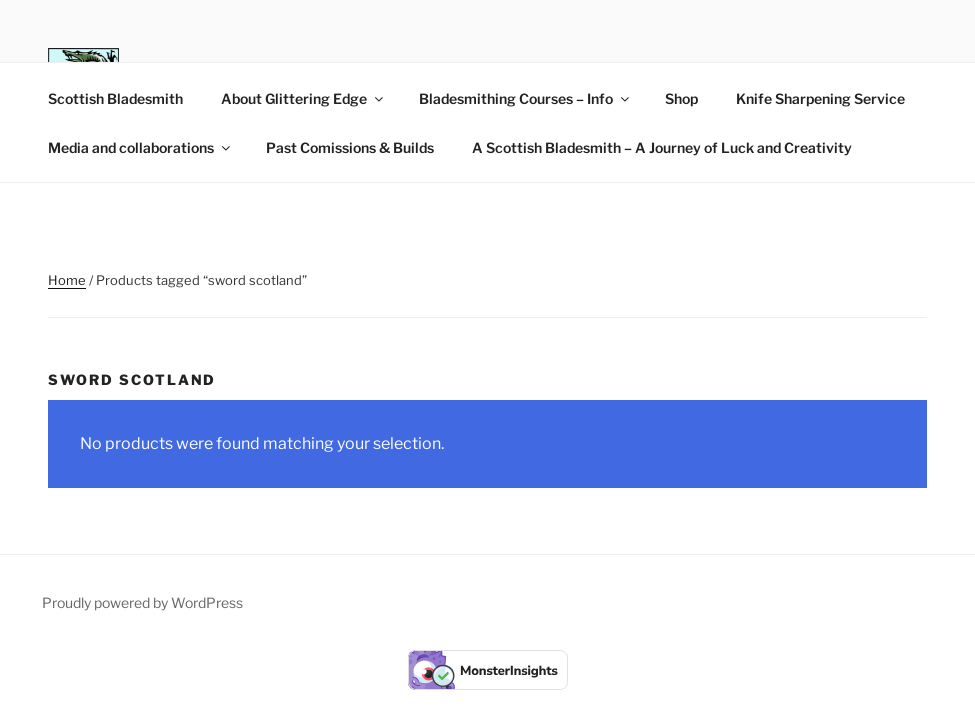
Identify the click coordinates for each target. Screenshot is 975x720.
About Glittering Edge (303, 98)
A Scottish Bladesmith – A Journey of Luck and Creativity (662, 147)
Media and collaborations (140, 147)
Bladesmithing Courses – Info (525, 98)
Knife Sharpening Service (820, 98)
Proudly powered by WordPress (142, 602)
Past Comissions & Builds (350, 147)
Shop (681, 98)
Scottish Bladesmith (115, 98)
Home (67, 280)
